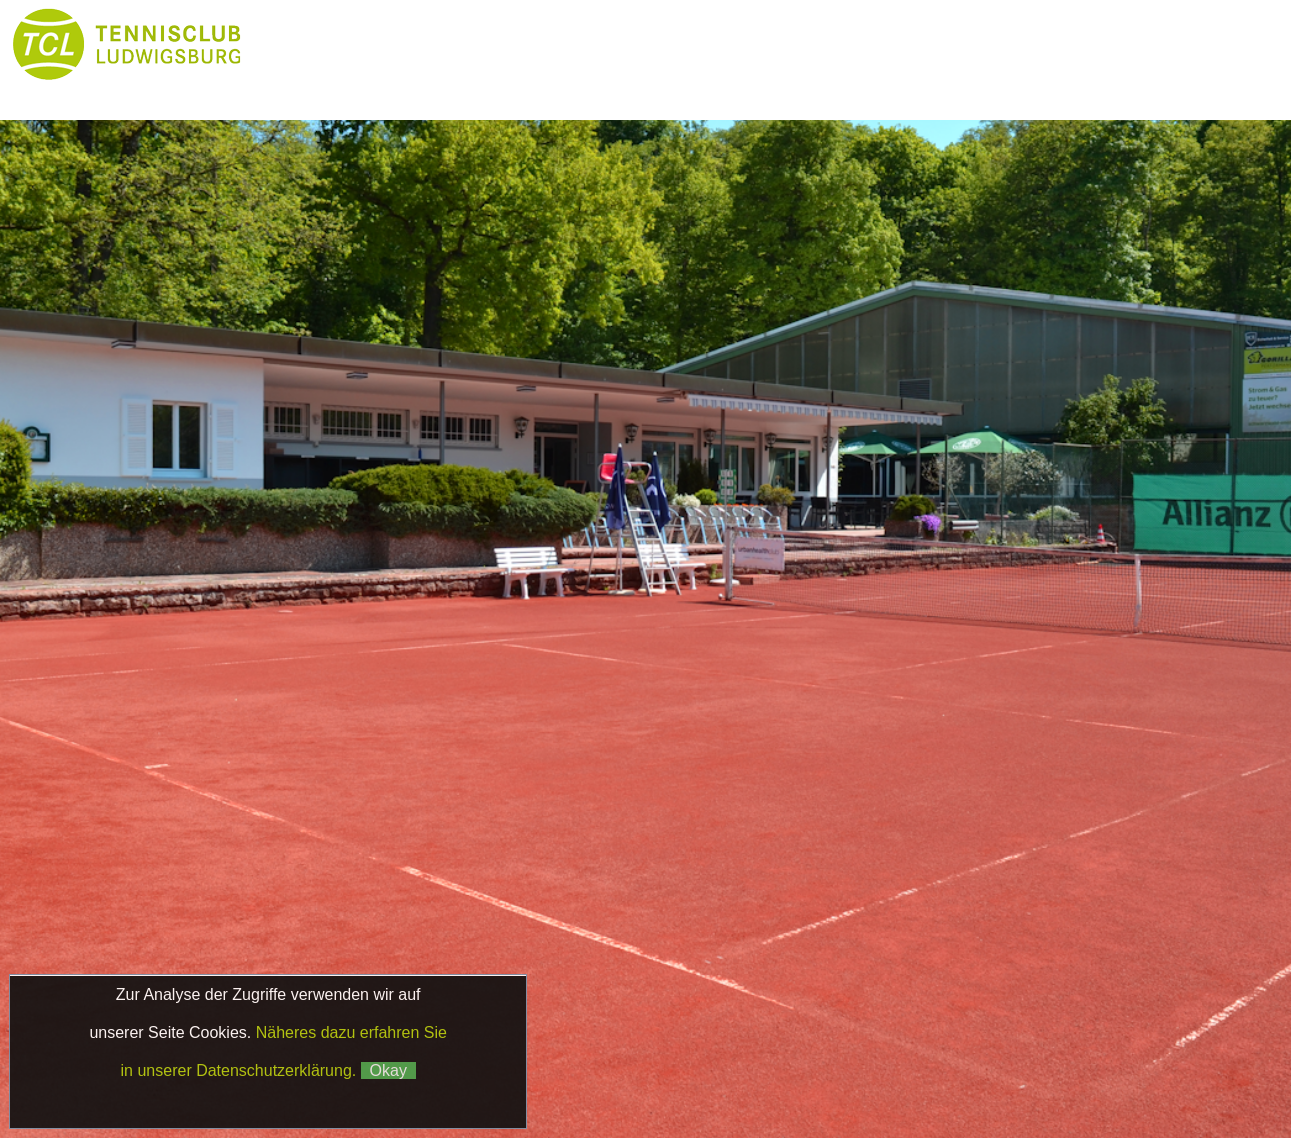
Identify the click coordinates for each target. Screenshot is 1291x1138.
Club (552, 44)
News (430, 44)
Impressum (978, 1059)
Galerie (431, 84)
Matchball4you (1076, 1081)
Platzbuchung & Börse (832, 44)
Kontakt (552, 84)
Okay (388, 1070)
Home (309, 44)
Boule (992, 44)
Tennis (672, 44)
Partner (310, 84)
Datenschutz (1084, 1059)
